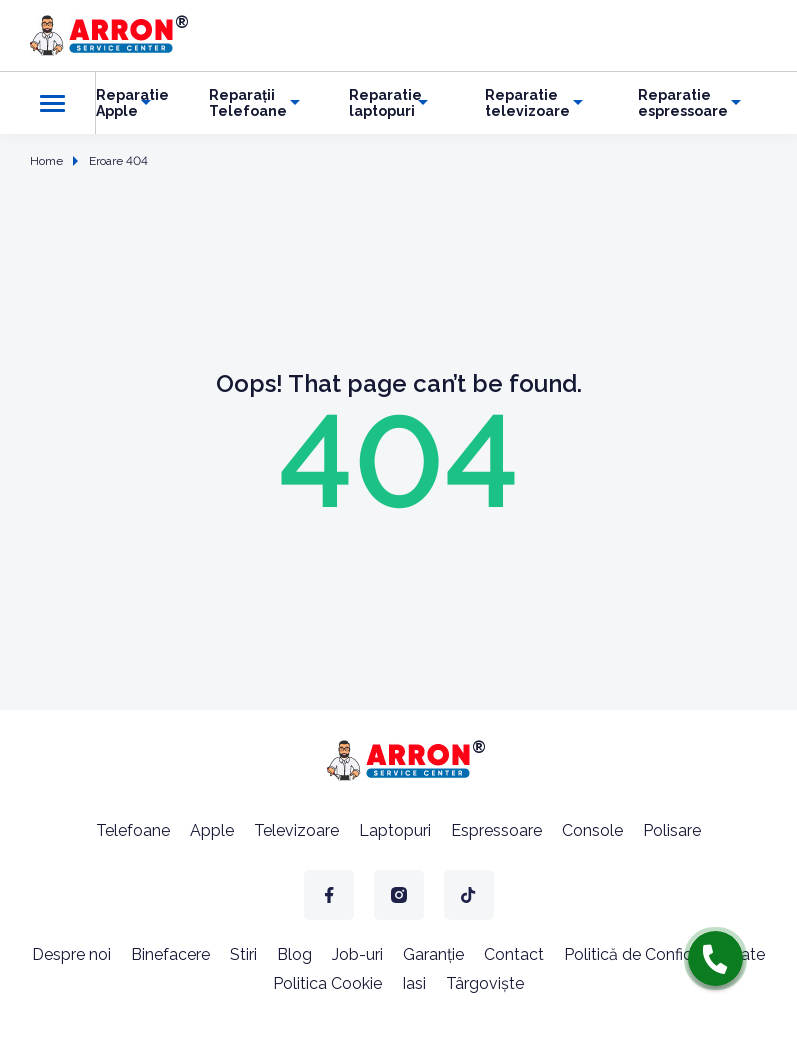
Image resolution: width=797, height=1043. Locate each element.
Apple (212, 830)
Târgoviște (485, 983)
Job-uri (357, 954)
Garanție (433, 954)
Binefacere (170, 954)
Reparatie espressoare (683, 103)
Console (592, 830)
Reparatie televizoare (527, 103)
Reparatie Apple (132, 103)
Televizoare (296, 830)
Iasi (414, 983)
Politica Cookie (327, 983)
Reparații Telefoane (248, 103)
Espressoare (496, 830)
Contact (514, 954)
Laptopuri (395, 830)
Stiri (243, 954)
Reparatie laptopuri (385, 103)
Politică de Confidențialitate (664, 954)
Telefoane (133, 830)
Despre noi (71, 954)
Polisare (672, 830)
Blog (294, 954)
